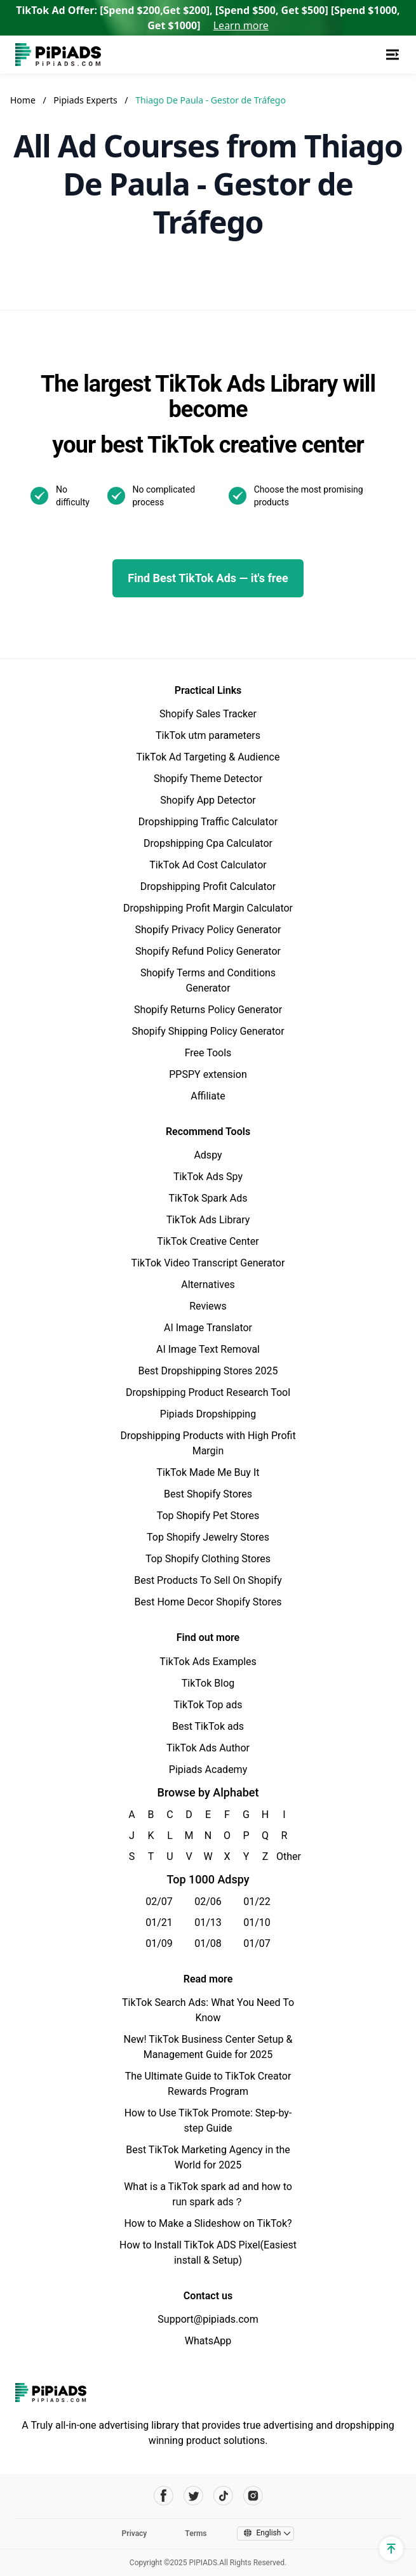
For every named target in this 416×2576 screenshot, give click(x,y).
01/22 (257, 1901)
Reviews (208, 1306)
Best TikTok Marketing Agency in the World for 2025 (208, 2157)
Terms (195, 2533)
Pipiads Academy (208, 1769)
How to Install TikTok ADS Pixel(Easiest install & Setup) (208, 2252)
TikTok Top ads (207, 1705)
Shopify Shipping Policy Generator (207, 1031)
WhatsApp (208, 2341)
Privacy (134, 2533)
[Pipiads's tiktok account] (223, 2496)
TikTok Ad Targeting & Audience (208, 757)
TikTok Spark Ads (208, 1198)
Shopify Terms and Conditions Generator (208, 980)
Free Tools (208, 1053)
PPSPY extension (207, 1074)
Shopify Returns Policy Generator (208, 1010)
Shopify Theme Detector (208, 779)
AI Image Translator (208, 1328)
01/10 (257, 1922)
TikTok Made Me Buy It (207, 1472)
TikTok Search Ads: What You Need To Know (208, 2010)
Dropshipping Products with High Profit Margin (207, 1443)
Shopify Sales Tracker (208, 714)
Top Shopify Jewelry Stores (208, 1537)
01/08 (208, 1943)
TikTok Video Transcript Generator (208, 1263)
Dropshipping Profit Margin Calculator (208, 908)
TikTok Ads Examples (208, 1662)
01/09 (159, 1943)
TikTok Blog (208, 1683)
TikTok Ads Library (208, 1220)
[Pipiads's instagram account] (253, 2496)
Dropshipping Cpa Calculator (208, 843)
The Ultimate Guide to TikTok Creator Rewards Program (208, 2083)
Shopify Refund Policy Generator (208, 951)
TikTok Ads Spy (208, 1177)
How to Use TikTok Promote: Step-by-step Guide (208, 2120)
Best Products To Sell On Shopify (208, 1580)
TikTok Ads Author (208, 1748)
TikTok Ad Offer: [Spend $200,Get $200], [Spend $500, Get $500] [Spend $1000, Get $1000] (207, 17)
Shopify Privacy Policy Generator (208, 930)
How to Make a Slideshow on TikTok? (208, 2223)
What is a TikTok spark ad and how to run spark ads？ (208, 2194)
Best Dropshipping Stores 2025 (208, 1371)
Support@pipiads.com (208, 2319)
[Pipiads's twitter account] (193, 2496)
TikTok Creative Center (208, 1241)
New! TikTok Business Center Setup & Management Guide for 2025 (208, 2047)
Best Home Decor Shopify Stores (208, 1602)
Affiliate (208, 1096)
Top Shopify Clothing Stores (208, 1559)
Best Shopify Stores (208, 1494)
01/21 (159, 1922)
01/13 (208, 1922)
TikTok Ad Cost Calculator (207, 865)
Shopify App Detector (208, 800)
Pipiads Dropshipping (208, 1414)
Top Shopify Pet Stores (208, 1516)
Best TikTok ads (208, 1726)
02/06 (208, 1901)
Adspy (208, 1155)
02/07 (159, 1901)
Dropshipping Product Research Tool (208, 1392)
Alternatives (208, 1284)
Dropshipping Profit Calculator (208, 886)
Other (284, 1856)
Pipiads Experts (86, 100)
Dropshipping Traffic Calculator (208, 822)
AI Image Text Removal (208, 1349)
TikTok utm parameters (208, 735)
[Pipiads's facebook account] (163, 2496)
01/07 (257, 1943)
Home (23, 100)
